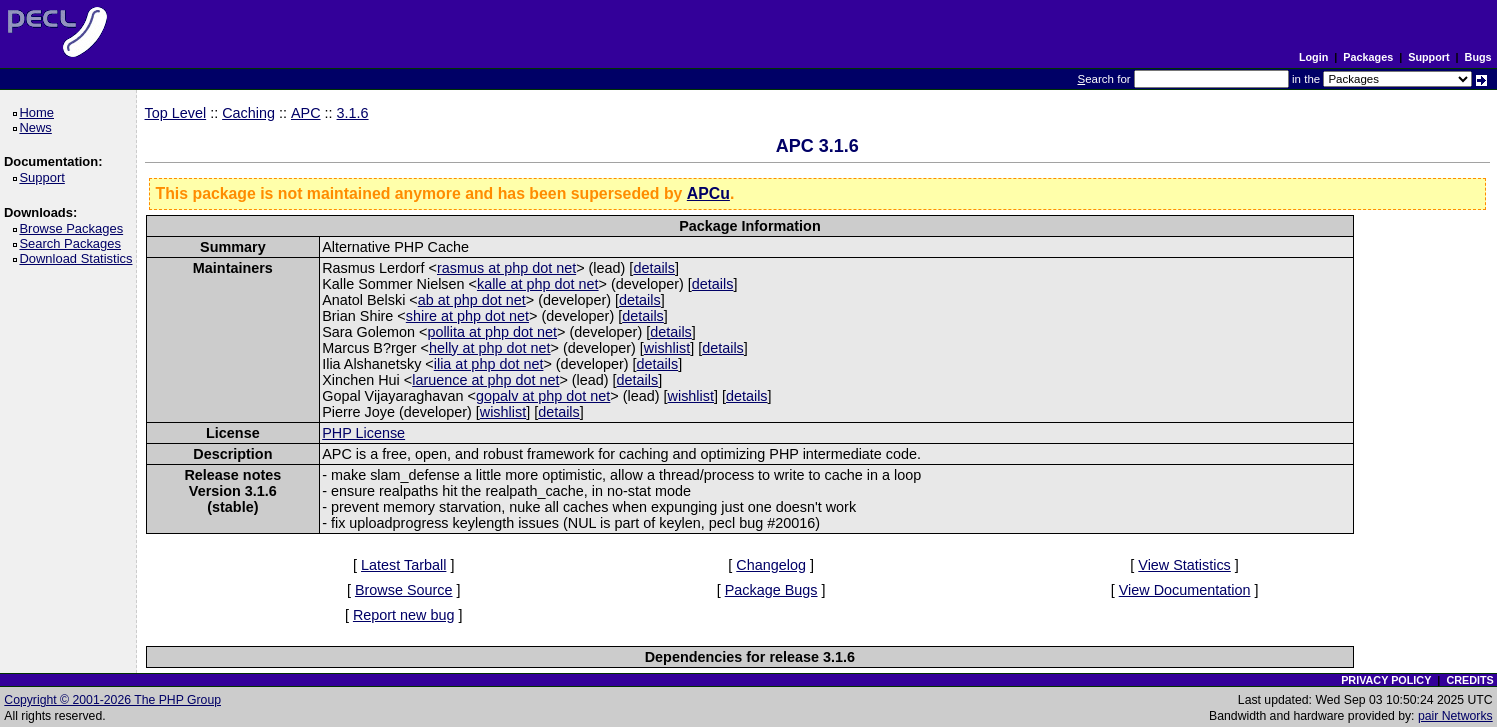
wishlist (667, 348)
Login (1313, 57)
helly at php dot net (490, 348)
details (654, 268)
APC (306, 113)
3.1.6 (353, 113)
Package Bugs (771, 590)
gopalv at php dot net (543, 396)
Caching (248, 113)
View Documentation (1185, 590)
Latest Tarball (403, 565)
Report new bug (404, 615)
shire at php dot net (467, 316)
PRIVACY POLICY (1386, 680)
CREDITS (1469, 680)
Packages (1368, 57)
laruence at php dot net (485, 380)
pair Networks (1455, 716)
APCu (708, 193)
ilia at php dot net (489, 364)
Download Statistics (79, 258)
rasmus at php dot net (506, 268)
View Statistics (1184, 565)
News (38, 127)
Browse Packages (74, 228)
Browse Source (404, 590)
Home (39, 112)
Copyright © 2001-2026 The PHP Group (112, 700)
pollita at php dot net (492, 332)
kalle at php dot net (538, 284)
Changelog (771, 565)
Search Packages (73, 243)
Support (1428, 57)
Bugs (1478, 57)
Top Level (176, 113)
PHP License (363, 433)
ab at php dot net (472, 300)
